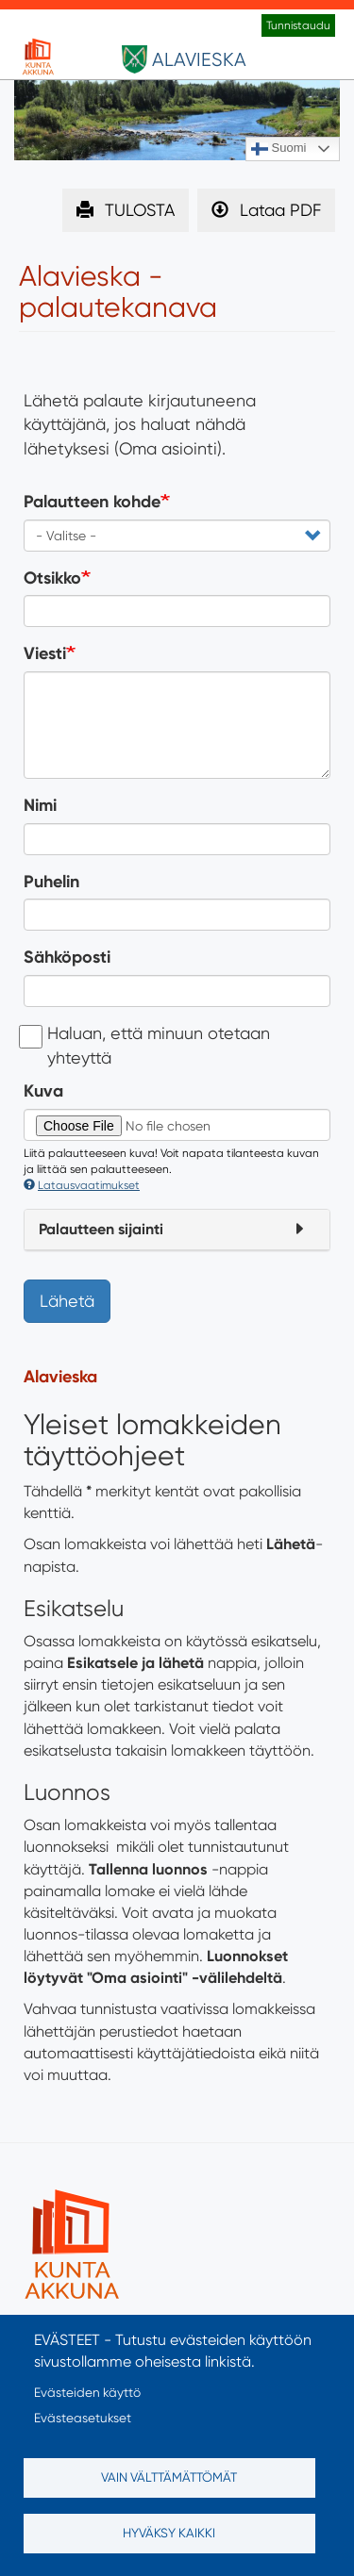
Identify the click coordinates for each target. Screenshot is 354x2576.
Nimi (40, 805)
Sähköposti (67, 957)
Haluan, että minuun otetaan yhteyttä (147, 1045)
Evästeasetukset (82, 2417)
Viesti (45, 653)
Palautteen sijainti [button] (101, 1229)
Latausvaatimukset (82, 1185)
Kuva (43, 1091)
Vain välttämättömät (169, 2477)
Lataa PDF (280, 210)
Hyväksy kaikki (169, 2532)
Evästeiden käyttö (87, 2392)
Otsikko (52, 578)
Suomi (278, 148)
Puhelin (51, 881)
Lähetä (67, 1301)
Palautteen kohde (92, 501)
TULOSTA (140, 210)
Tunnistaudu (298, 25)
